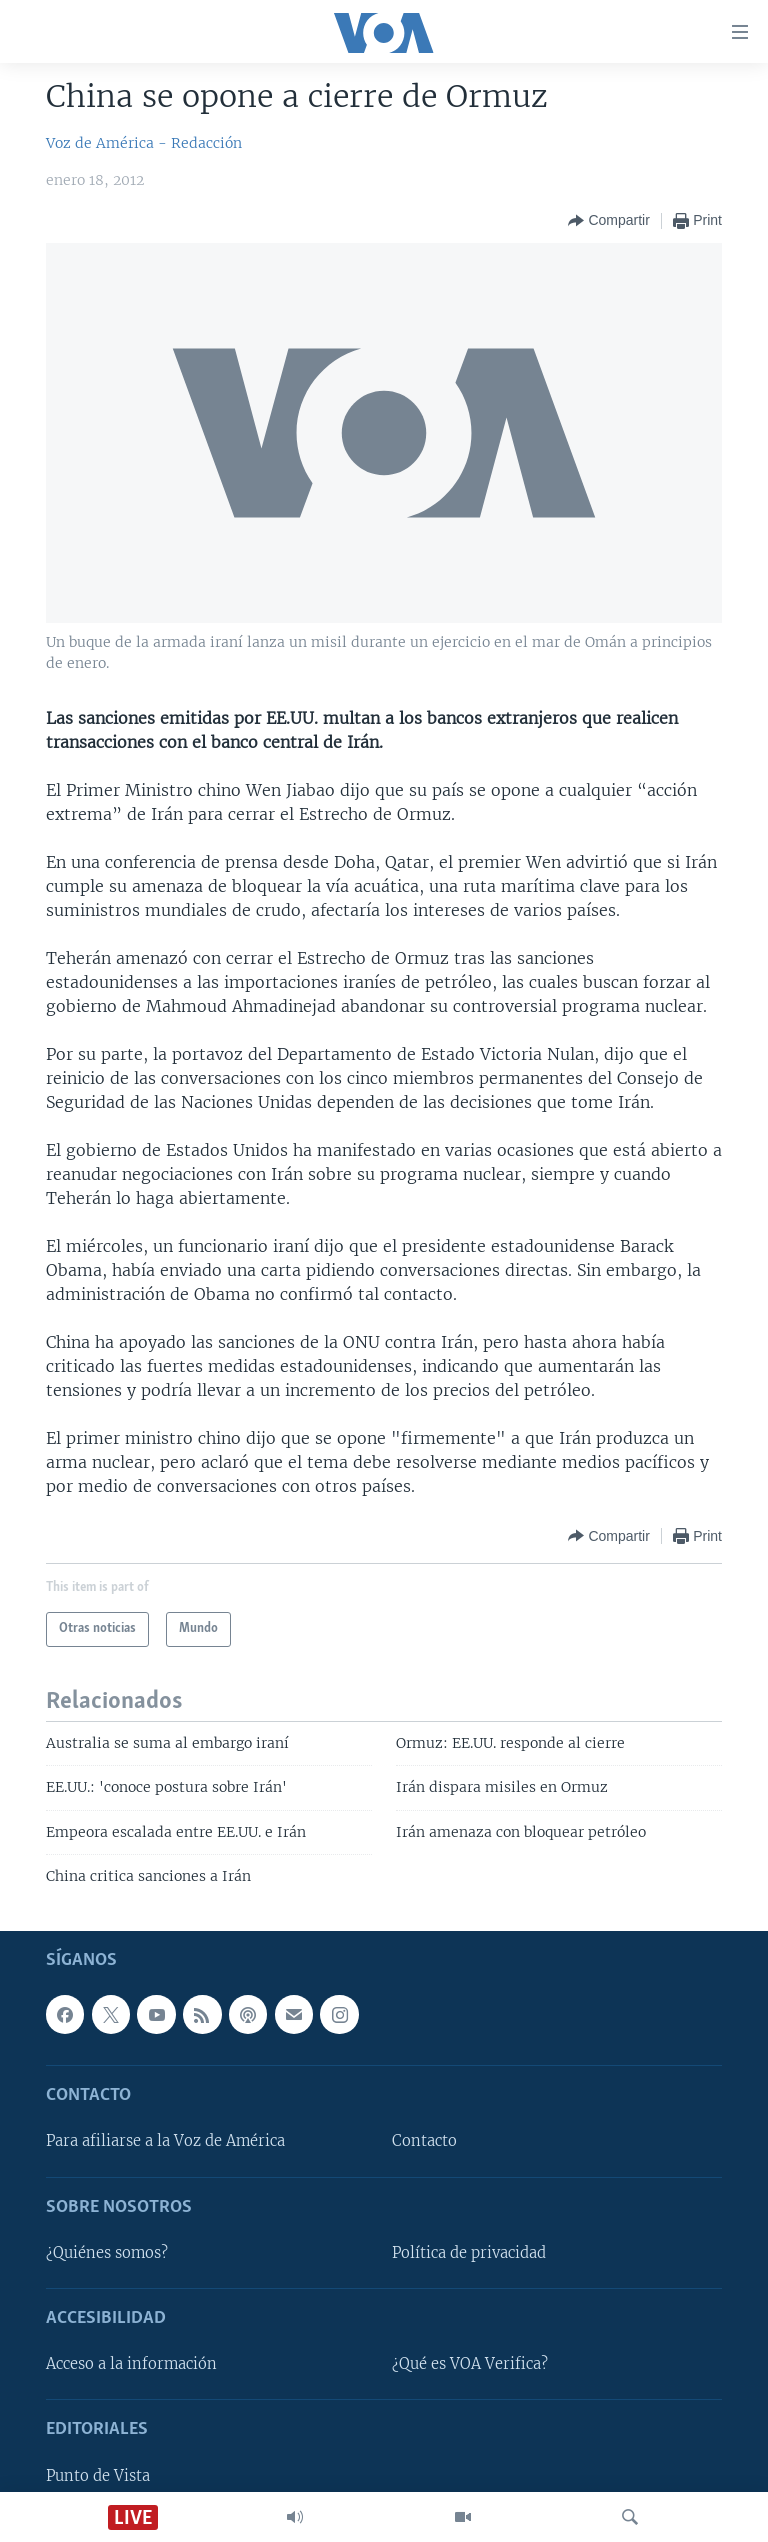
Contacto (424, 2141)
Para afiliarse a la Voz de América (165, 2141)
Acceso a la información (131, 2364)
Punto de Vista (98, 2475)
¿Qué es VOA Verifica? (470, 2364)
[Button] (608, 221)
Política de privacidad (469, 2253)
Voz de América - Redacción (144, 143)
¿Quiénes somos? (107, 2253)
